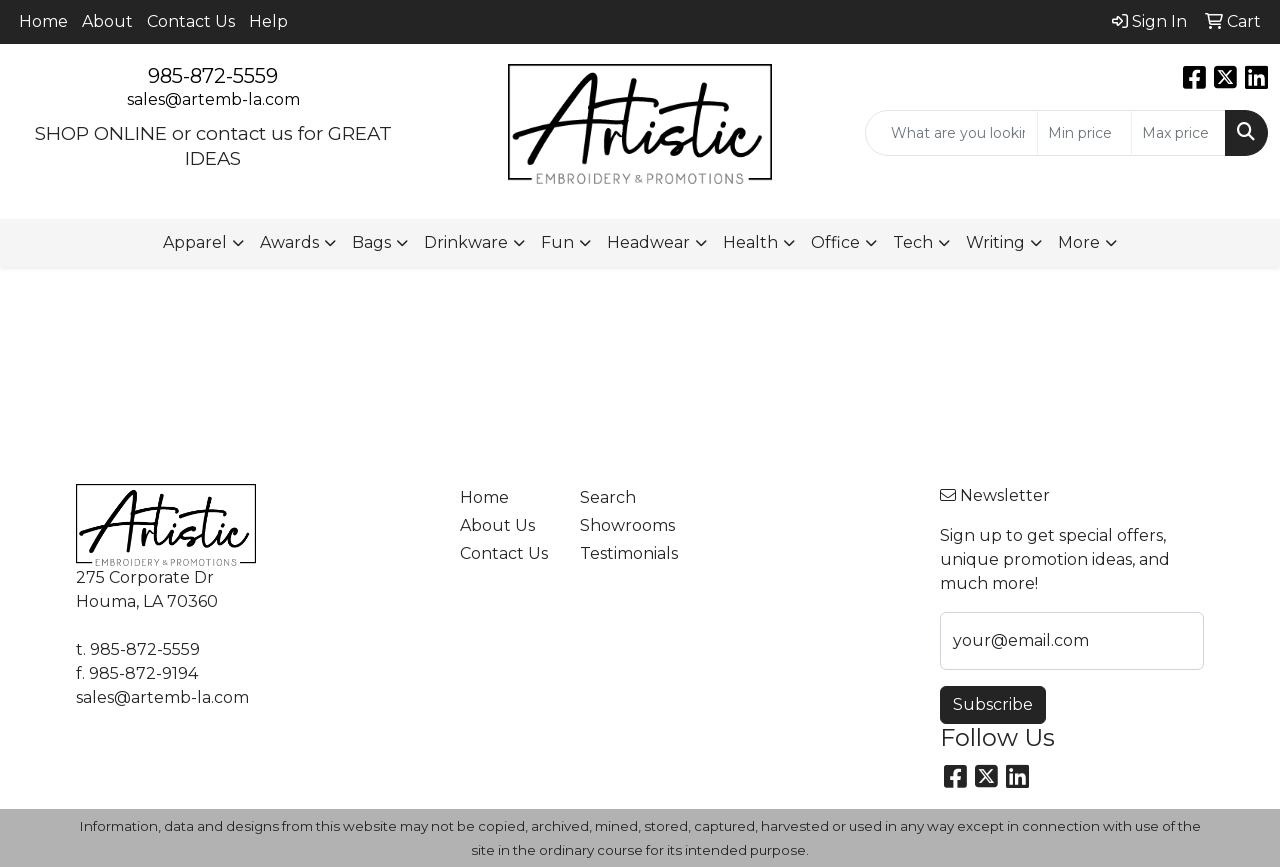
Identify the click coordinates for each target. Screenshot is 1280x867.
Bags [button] (371, 242)
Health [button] (750, 242)
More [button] (1079, 242)
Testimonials (628, 553)
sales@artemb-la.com (213, 99)
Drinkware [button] (466, 242)
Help (268, 21)
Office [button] (835, 242)
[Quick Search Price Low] (1084, 133)
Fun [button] (557, 242)
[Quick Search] (951, 133)
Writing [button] (995, 242)
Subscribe (993, 704)
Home (43, 21)
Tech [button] (913, 242)
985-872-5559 (213, 76)
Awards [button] (289, 242)
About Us (497, 525)
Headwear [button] (648, 242)
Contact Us (191, 21)
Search (608, 497)
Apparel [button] (195, 242)
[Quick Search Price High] (1178, 133)
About (107, 21)
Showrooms (627, 525)
